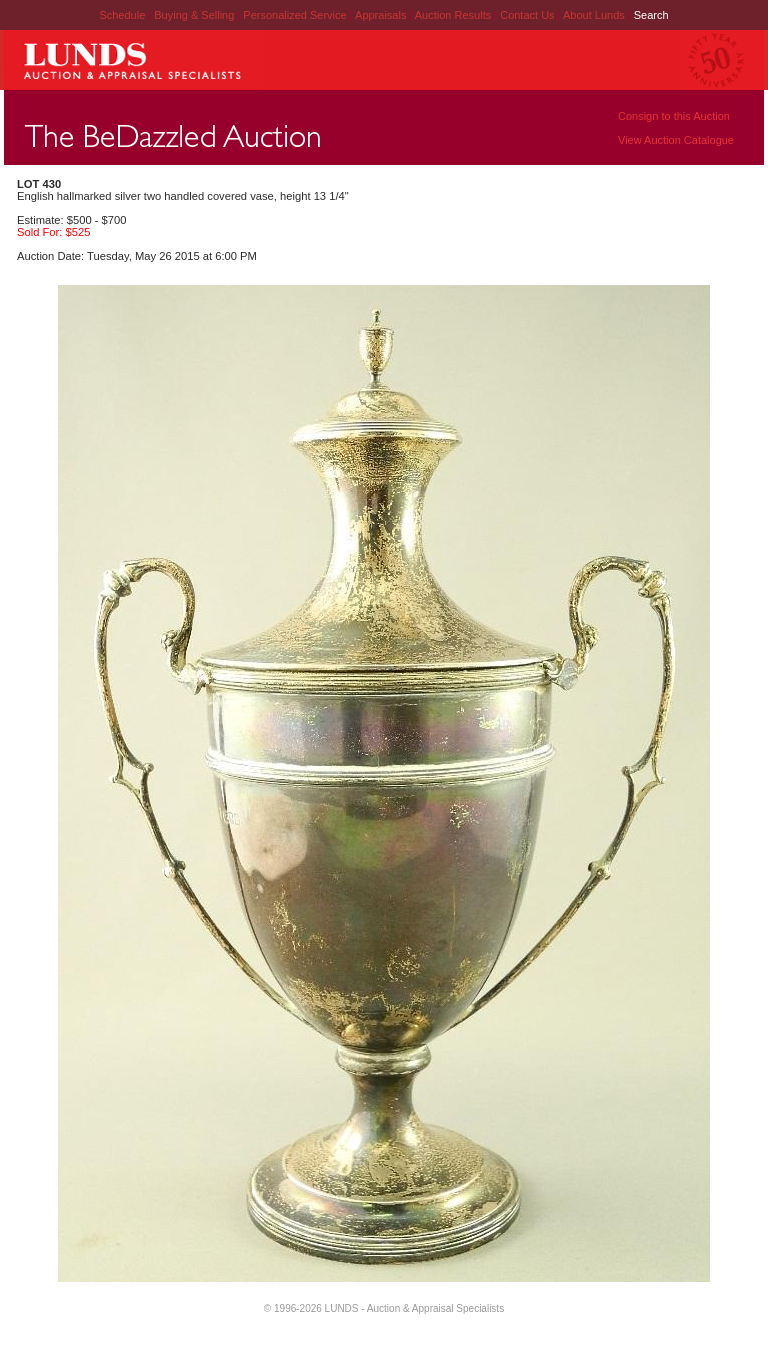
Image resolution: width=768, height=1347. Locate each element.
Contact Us (527, 15)
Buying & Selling (195, 15)
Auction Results (454, 15)
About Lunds (595, 15)
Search (651, 15)
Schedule (122, 15)
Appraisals (382, 15)
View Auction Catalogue (676, 140)
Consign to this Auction (674, 116)
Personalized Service (296, 15)
